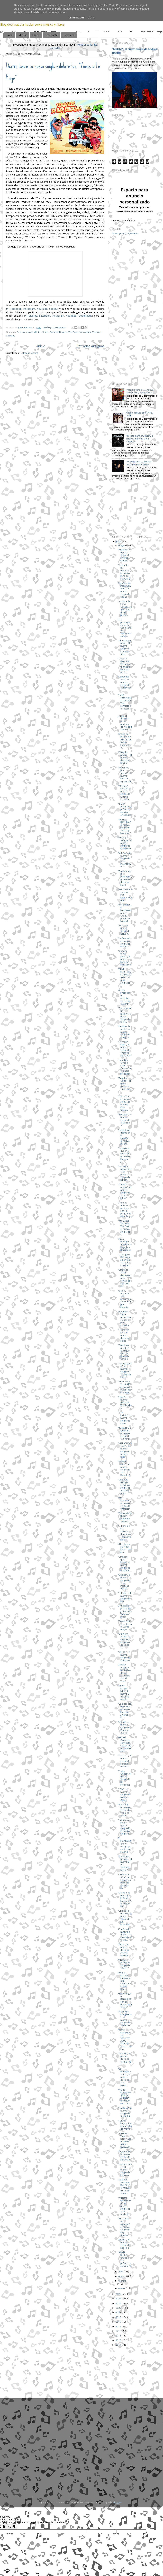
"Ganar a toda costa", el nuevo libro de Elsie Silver (125, 957)
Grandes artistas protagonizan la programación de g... (125, 1209)
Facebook (15, 308)
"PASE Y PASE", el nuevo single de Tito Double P (124, 1468)
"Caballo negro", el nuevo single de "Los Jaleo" (124, 1191)
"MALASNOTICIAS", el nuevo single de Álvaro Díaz (124, 1450)
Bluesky (33, 315)
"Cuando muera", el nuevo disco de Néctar (125, 758)
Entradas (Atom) (29, 352)
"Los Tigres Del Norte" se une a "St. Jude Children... (125, 1260)
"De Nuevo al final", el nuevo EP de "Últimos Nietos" (125, 1863)
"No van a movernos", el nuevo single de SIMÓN (125, 1173)
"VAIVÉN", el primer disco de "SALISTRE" (124, 2059)
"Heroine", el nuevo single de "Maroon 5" (125, 1120)
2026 (119, 541)
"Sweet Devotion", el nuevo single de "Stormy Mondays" (125, 826)
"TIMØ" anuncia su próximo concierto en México (125, 809)
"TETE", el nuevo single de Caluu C (124, 929)
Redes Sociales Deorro (54, 332)
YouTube (42, 308)
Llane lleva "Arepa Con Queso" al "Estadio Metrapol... (124, 1066)
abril (121, 2271)
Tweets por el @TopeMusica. (125, 233)
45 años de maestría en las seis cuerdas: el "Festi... (125, 1935)
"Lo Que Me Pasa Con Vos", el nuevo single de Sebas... (124, 590)
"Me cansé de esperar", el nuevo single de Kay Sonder (124, 2227)
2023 (119, 2303)
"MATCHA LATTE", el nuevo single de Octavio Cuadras (124, 792)
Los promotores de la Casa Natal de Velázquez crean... (125, 627)
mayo (121, 545)
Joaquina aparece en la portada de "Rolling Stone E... (125, 722)
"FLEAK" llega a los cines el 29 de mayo (125, 2124)
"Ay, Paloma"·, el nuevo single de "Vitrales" (124, 1503)
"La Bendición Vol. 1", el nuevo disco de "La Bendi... (124, 2077)
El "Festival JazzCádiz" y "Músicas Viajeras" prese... (125, 1611)
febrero (122, 2280)
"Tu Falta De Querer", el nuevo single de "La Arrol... (124, 1433)
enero (121, 2288)
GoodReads (85, 315)
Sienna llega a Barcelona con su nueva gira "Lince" (125, 2000)
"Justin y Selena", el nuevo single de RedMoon (125, 843)
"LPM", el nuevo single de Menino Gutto (124, 1795)
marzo (122, 2276)
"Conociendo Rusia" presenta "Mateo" (125, 1517)
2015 (119, 2340)
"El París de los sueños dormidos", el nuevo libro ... (125, 1532)
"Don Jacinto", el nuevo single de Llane (125, 1418)
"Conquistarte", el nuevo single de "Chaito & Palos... (124, 1370)
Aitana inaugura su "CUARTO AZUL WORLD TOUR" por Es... (125, 2039)
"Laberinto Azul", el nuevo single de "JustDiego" (125, 683)
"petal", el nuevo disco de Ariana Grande (123, 1950)
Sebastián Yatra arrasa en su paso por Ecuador (124, 1318)
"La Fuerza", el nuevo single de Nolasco (124, 942)
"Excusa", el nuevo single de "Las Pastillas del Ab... (124, 1581)
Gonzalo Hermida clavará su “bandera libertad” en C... (124, 665)
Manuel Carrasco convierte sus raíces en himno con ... (124, 1744)
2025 (119, 2293)
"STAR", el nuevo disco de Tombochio (124, 1402)
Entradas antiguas (90, 346)
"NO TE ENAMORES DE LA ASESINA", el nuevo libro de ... (124, 2096)
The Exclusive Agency (79, 332)
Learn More (76, 17)
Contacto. (69, 35)
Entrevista (52, 35)
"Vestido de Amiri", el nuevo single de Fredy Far (124, 1032)
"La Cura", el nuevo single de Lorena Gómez (124, 1761)
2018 (119, 2326)
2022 (119, 2307)
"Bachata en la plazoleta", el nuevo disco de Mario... (125, 878)
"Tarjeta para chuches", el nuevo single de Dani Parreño (139, 438)
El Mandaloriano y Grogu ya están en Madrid (124, 1845)
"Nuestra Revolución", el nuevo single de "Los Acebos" (124, 2206)
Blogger (117, 2502)
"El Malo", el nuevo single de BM (124, 1597)
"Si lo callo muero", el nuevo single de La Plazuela (125, 1917)
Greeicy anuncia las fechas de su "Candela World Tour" (124, 1673)
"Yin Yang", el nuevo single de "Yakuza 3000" (124, 1810)
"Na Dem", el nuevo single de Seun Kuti (125, 2112)
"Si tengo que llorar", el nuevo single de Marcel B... (124, 1563)
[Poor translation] (12, 2526)
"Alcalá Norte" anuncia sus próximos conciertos (124, 2259)
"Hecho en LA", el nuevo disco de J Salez (124, 1335)
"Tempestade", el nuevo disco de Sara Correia (139, 463)
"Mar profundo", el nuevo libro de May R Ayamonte (140, 391)
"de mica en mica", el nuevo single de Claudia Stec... (124, 647)
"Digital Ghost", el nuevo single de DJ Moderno (124, 1777)
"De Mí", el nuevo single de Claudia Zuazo (124, 1727)
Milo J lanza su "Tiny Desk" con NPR (124, 1548)
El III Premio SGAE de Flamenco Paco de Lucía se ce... (124, 1881)
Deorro (21, 332)
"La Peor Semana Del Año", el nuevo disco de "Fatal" (124, 2186)
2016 (119, 2335)
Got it (92, 17)
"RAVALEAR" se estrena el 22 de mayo (125, 1625)
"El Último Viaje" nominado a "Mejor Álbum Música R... (125, 2140)
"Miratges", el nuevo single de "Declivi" (124, 1964)
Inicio (10, 35)
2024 (119, 2298)
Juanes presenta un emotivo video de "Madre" (124, 996)
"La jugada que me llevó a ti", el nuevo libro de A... (124, 1155)
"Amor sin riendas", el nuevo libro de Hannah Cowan (124, 1352)
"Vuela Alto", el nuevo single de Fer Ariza (124, 2155)
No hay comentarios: (55, 327)
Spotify (53, 308)
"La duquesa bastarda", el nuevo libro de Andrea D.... (125, 1710)
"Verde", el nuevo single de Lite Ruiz (124, 2243)
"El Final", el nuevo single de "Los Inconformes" (125, 859)
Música (22, 35)
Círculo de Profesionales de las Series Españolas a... (125, 740)
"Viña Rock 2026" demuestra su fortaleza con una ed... (124, 1278)
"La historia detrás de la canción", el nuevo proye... (124, 1136)
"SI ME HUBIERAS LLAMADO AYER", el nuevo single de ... (124, 977)
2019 (119, 2321)
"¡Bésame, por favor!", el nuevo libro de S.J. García (124, 774)
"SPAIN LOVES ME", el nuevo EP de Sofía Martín (124, 1692)
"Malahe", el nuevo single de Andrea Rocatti (124, 555)
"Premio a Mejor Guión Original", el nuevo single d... (124, 1826)
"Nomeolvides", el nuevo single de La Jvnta (125, 2170)
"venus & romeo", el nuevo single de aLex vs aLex (124, 1486)
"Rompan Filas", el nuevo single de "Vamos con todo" (124, 1048)
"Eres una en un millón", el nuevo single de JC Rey (125, 1015)
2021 (119, 2312)
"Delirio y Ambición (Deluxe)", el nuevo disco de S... (124, 1640)
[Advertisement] (134, 261)
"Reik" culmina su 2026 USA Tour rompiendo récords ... (125, 703)
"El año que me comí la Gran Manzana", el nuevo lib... (125, 1899)
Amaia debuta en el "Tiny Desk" (139, 414)
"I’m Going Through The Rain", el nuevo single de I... (124, 1227)
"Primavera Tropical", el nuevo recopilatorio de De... (125, 1387)
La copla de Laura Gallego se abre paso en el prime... (125, 608)
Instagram (29, 308)
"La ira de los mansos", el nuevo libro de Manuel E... (125, 571)
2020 (119, 2317)
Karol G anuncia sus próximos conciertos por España (124, 1299)
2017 (119, 2330)
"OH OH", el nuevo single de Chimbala (124, 1656)
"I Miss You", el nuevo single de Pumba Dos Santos (124, 1103)
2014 (119, 2344)
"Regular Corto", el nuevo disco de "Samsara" (124, 1085)
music (29, 332)
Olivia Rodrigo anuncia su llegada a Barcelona (125, 1244)
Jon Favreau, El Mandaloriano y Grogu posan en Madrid (124, 913)
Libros (36, 35)
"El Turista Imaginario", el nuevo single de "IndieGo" (125, 2018)
